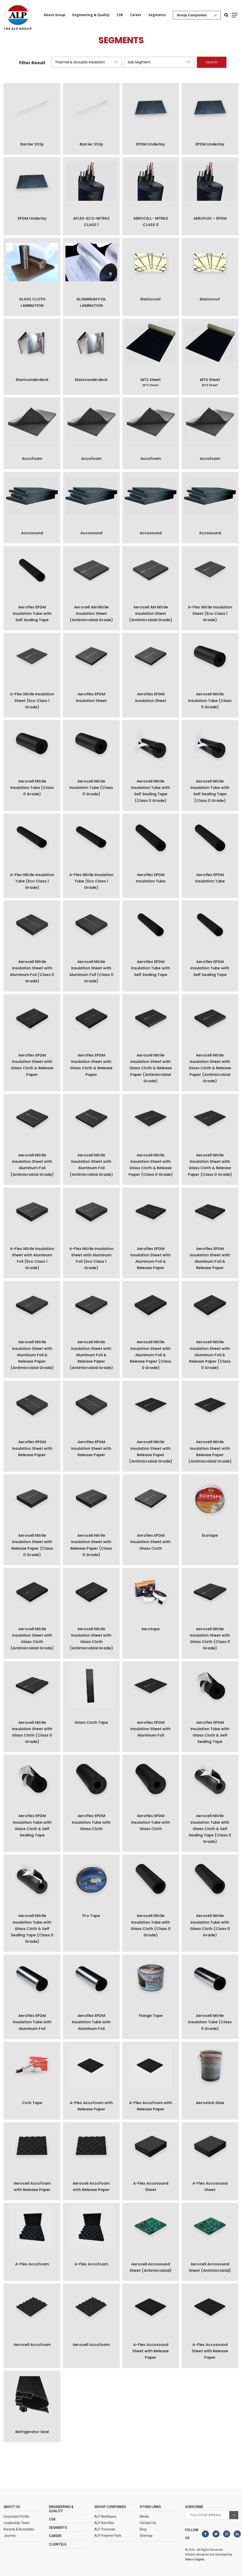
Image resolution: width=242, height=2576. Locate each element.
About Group (54, 15)
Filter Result (32, 63)
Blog (143, 2529)
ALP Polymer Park (107, 2535)
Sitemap (146, 2535)
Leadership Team (17, 2523)
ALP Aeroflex (104, 2523)
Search (211, 62)
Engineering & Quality (91, 15)
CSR (120, 15)
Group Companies (192, 15)
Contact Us (148, 2523)
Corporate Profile (16, 2516)
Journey (10, 2535)
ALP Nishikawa (105, 2516)
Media (144, 2516)
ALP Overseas (104, 2529)
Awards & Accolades (19, 2529)
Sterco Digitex (194, 2559)
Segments (157, 15)
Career (135, 15)
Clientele (57, 2544)
